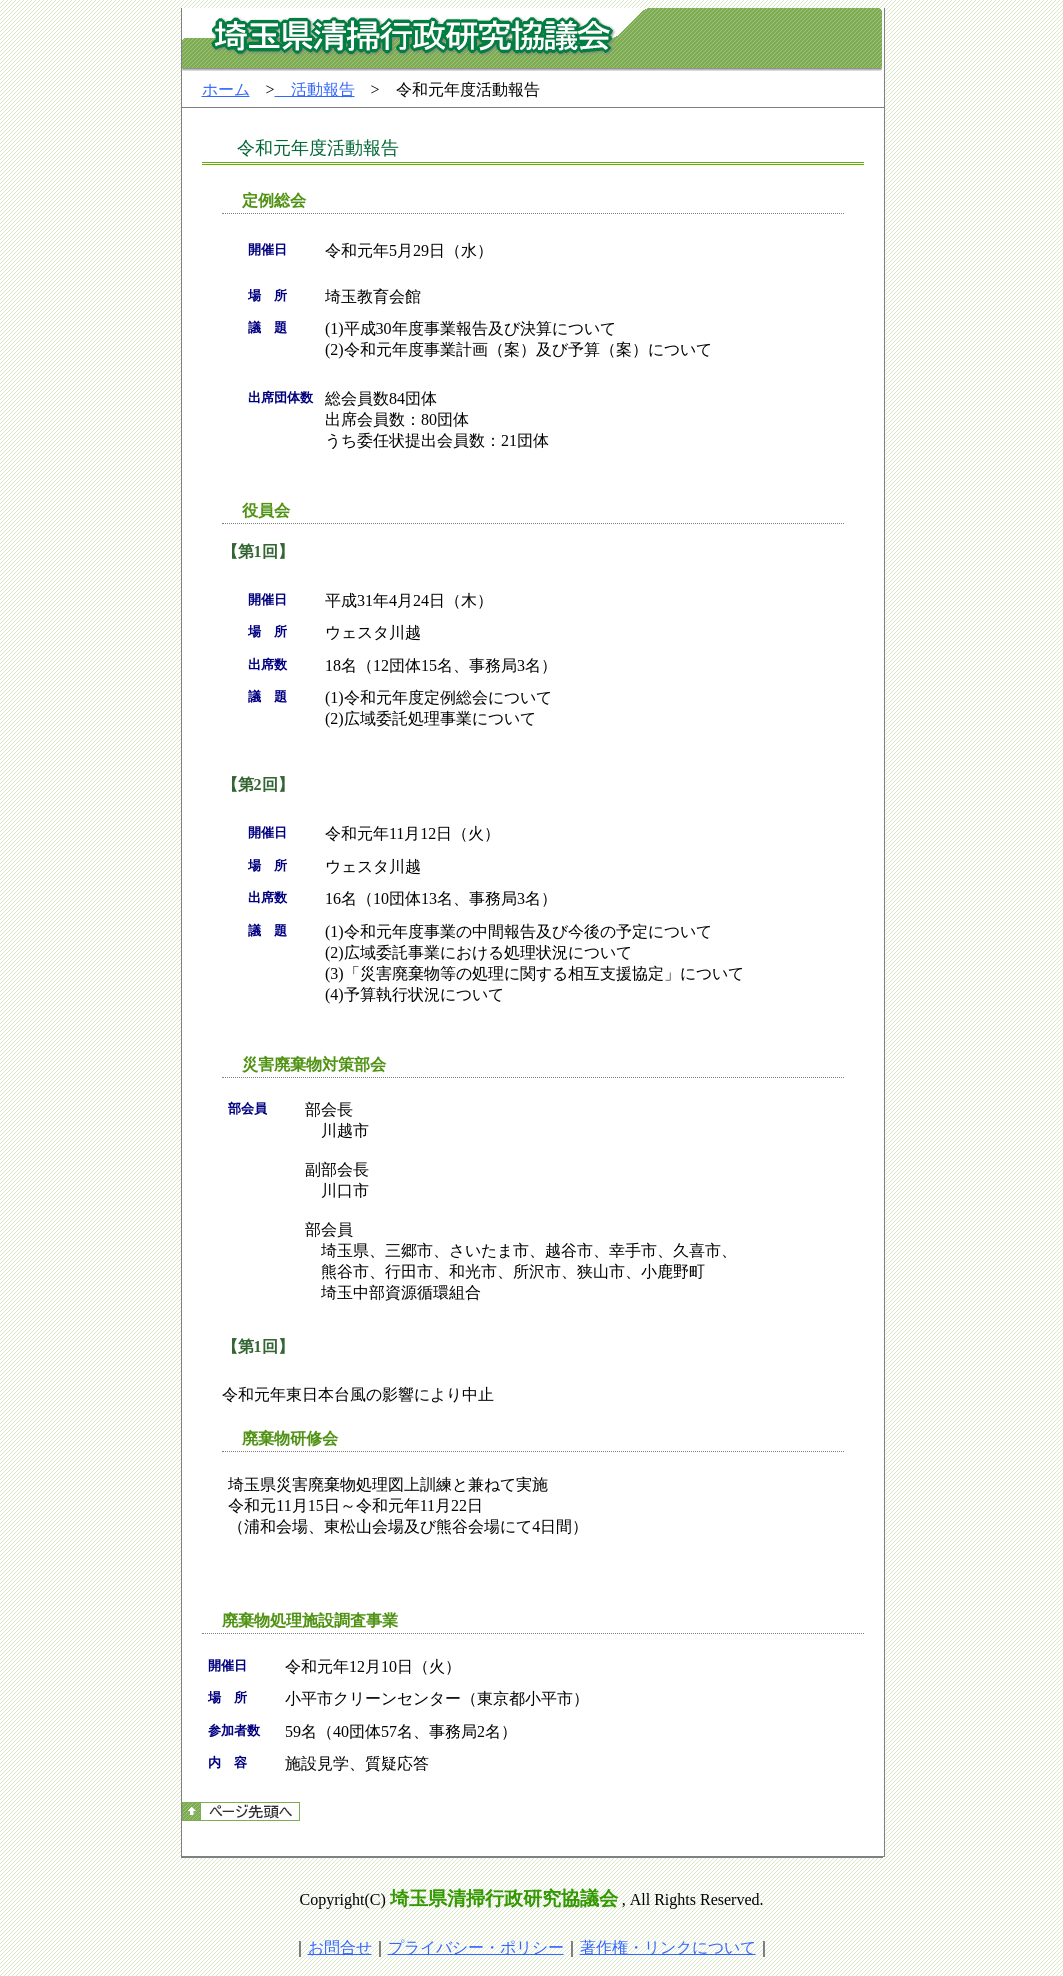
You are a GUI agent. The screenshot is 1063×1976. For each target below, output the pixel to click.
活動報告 (315, 89)
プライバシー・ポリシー (476, 1947)
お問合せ (340, 1947)
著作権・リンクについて (668, 1947)
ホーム (226, 89)
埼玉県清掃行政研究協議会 (504, 1898)
